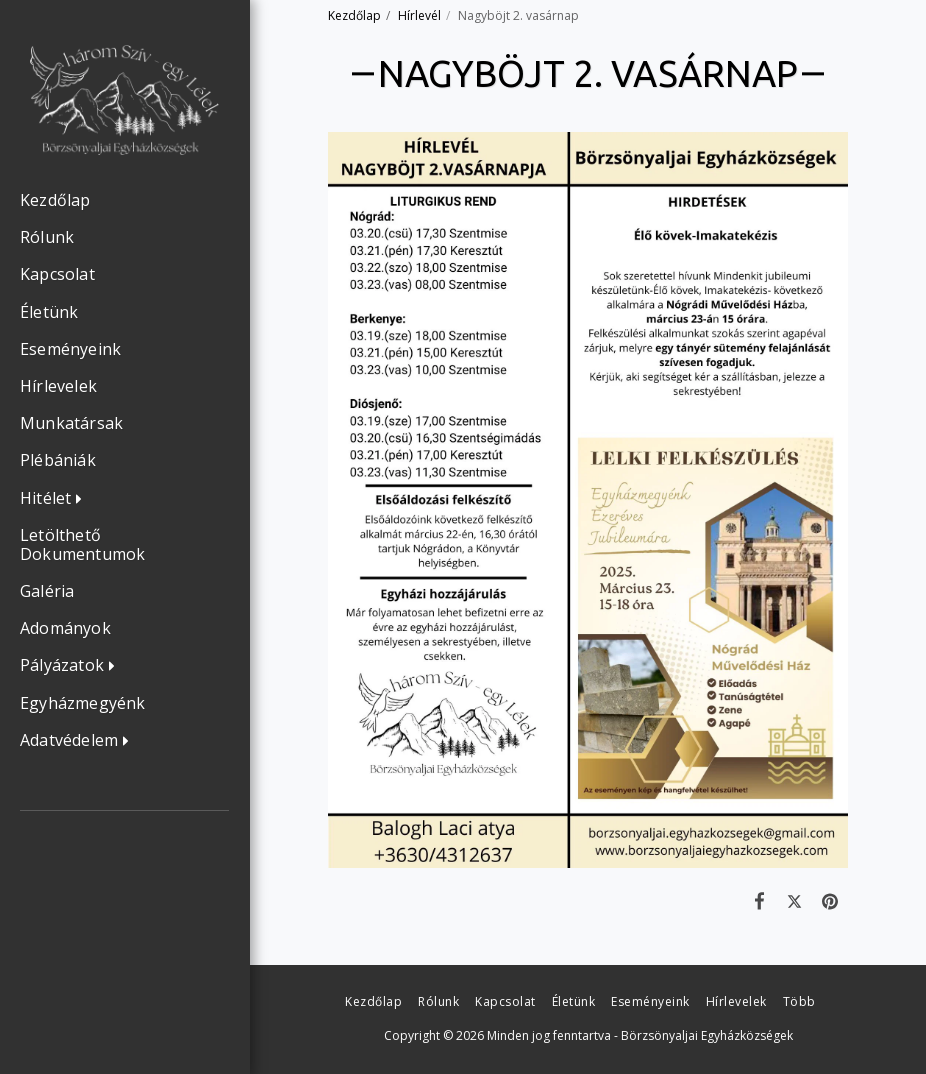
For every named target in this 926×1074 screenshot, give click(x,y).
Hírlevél (419, 15)
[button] (56, 499)
